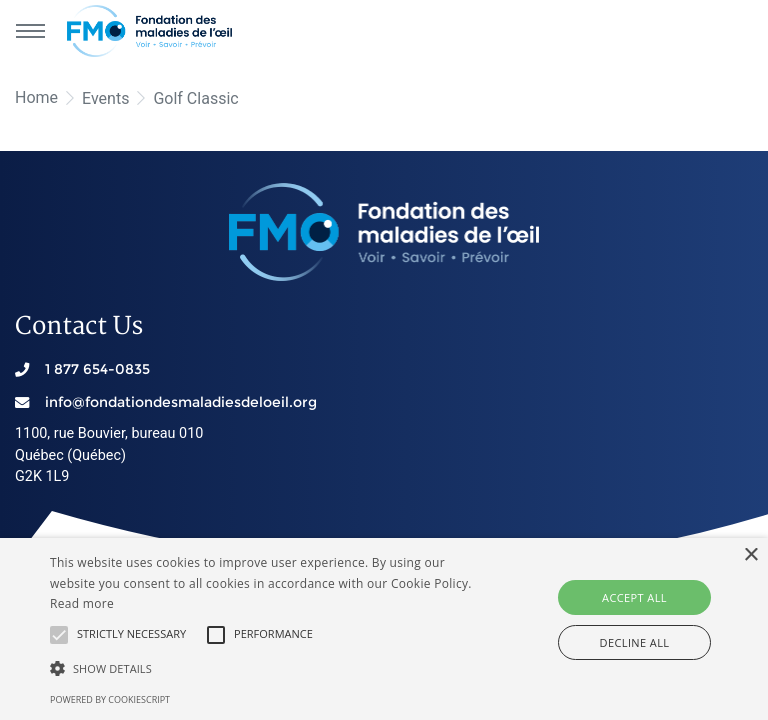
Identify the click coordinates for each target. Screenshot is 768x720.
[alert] (384, 629)
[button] (59, 635)
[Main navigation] (30, 31)
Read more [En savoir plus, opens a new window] (82, 603)
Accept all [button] (634, 597)
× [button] (750, 555)
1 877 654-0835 (97, 369)
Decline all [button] (635, 642)
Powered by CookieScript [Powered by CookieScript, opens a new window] (110, 699)
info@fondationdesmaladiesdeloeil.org (181, 402)
